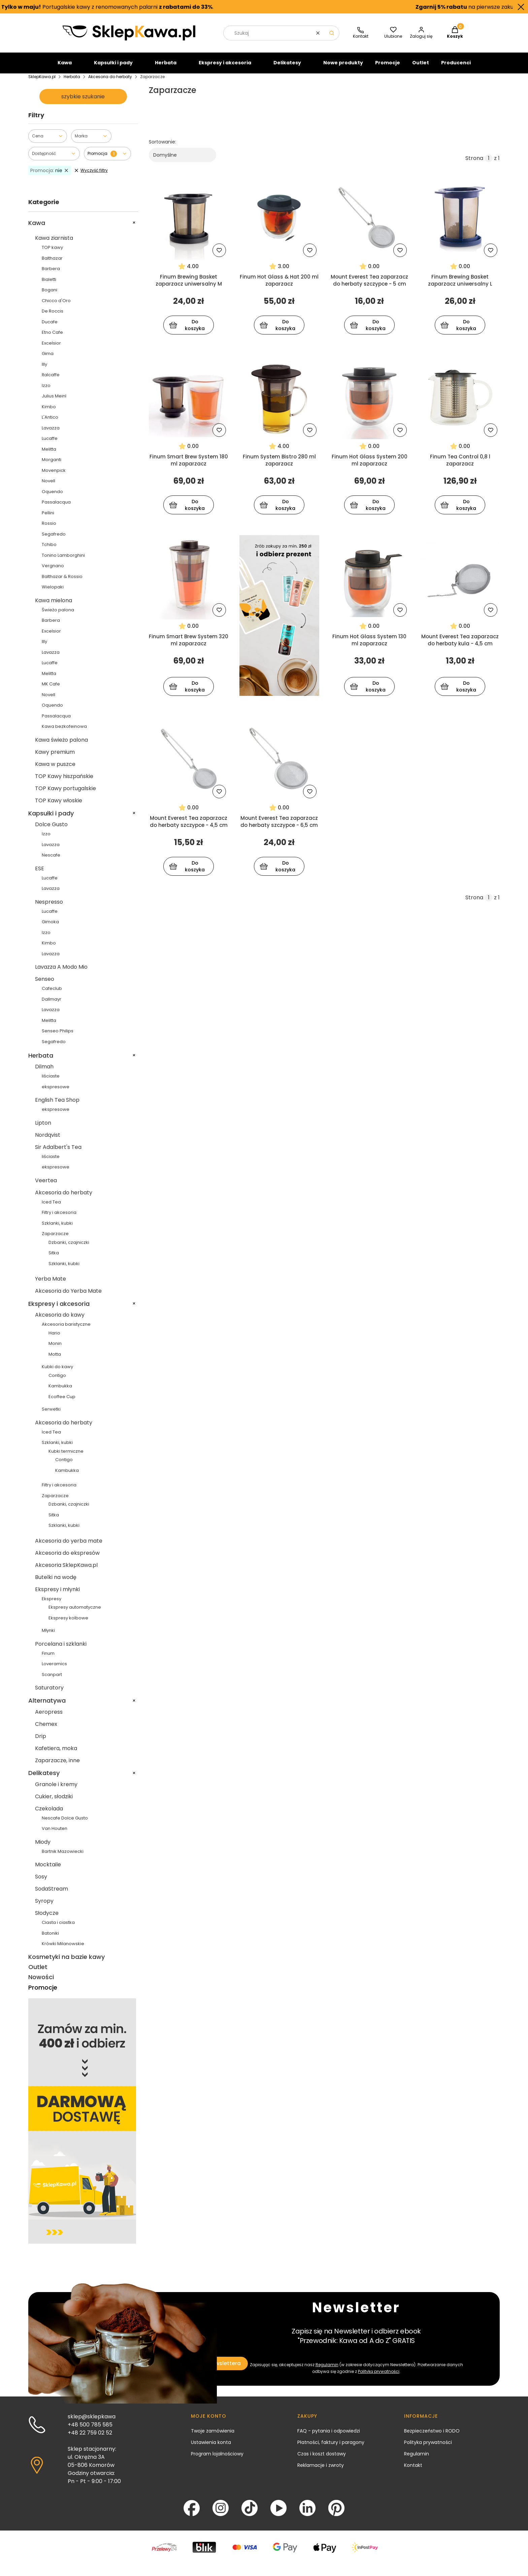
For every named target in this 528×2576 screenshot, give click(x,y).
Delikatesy (287, 68)
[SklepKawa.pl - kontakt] (361, 39)
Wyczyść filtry (91, 176)
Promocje (387, 68)
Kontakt (413, 2471)
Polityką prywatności (378, 2377)
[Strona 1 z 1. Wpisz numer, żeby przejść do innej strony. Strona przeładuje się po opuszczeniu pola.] (489, 164)
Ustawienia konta (211, 2448)
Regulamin (326, 2370)
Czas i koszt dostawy (321, 2459)
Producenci (456, 68)
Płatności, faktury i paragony (330, 2448)
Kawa (65, 68)
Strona (474, 164)
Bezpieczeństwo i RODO (432, 2436)
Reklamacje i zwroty (320, 2471)
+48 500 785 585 (90, 2430)
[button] (332, 38)
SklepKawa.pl (42, 82)
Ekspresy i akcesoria (225, 68)
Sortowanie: (162, 147)
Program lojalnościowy (217, 2459)
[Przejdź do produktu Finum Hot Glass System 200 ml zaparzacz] (369, 403)
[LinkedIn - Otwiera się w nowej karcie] (307, 2513)
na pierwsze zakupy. (456, 7)
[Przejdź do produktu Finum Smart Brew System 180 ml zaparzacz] (189, 403)
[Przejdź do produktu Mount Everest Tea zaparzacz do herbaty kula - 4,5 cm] (460, 583)
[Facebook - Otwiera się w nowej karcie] (191, 2513)
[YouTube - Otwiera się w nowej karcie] (278, 2513)
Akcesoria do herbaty (110, 82)
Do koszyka (187, 330)
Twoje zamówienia (212, 2436)
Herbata (165, 68)
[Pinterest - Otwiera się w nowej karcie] (336, 2513)
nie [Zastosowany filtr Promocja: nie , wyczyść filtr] (49, 176)
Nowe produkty (343, 68)
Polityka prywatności (428, 2448)
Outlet (420, 68)
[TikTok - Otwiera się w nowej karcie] (249, 2513)
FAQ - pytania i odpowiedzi (328, 2436)
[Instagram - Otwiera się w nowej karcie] (220, 2513)
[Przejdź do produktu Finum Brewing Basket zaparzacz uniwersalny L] (460, 223)
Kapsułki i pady (113, 68)
